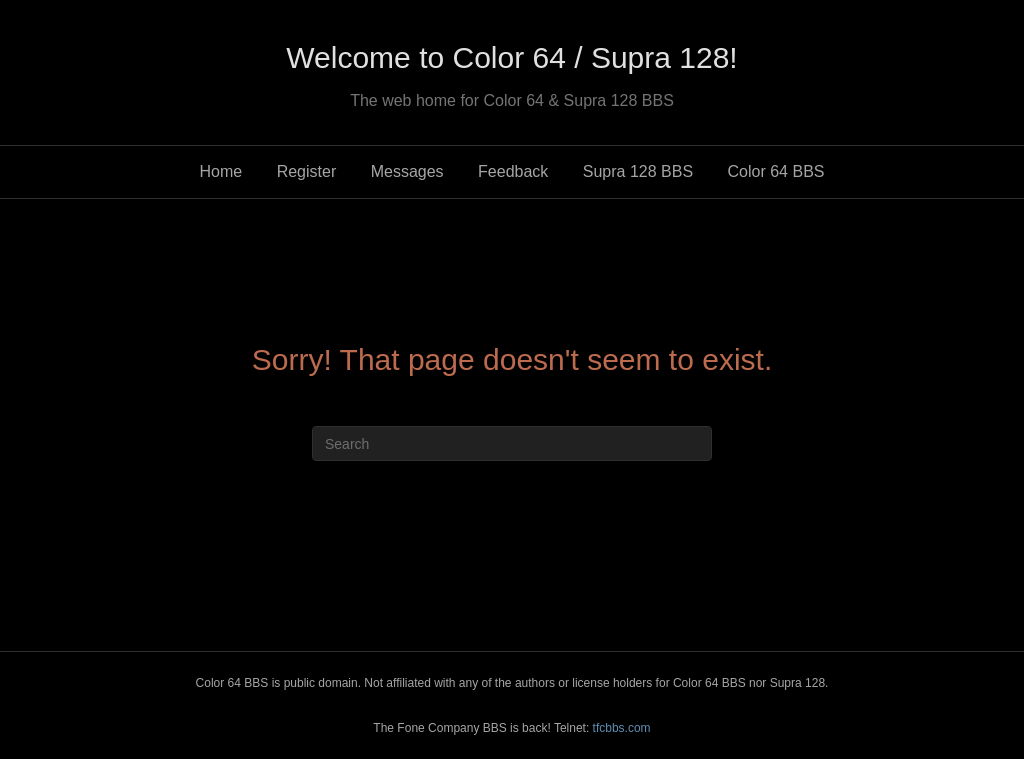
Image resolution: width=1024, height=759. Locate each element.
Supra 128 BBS (638, 171)
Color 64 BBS (776, 171)
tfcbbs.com (622, 728)
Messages (407, 171)
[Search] (512, 443)
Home (221, 171)
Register (307, 171)
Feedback (513, 171)
